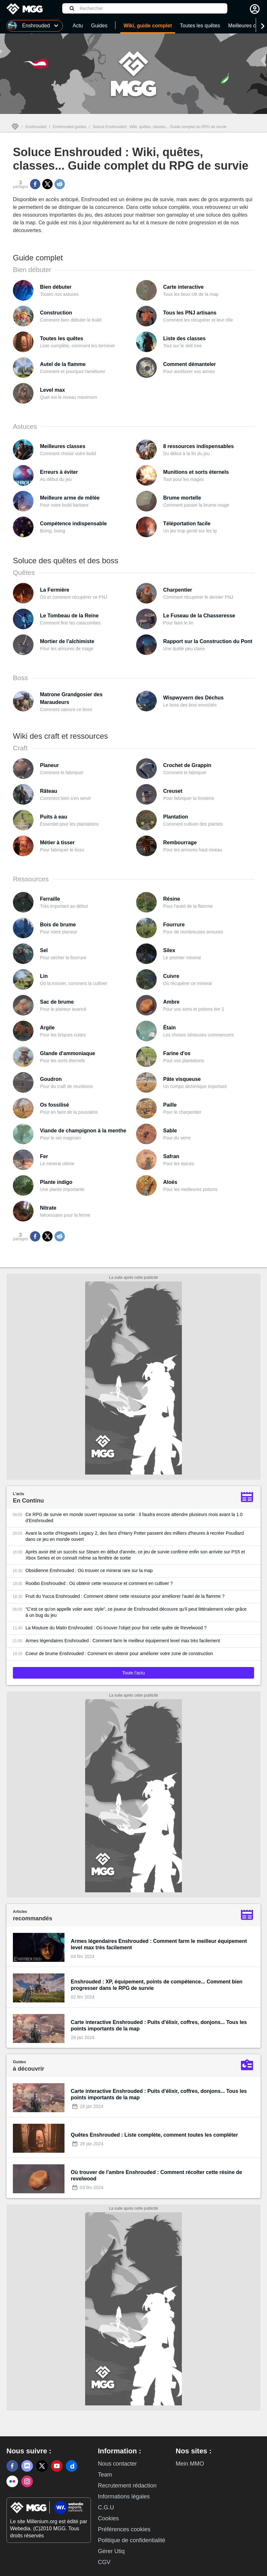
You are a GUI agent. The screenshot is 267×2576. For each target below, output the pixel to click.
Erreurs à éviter (59, 472)
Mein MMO (190, 2463)
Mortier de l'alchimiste (67, 641)
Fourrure (174, 924)
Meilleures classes (62, 446)
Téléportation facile (187, 523)
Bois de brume (58, 924)
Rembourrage (180, 842)
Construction (56, 312)
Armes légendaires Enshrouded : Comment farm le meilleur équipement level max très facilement (122, 1640)
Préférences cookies (124, 2529)
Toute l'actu (133, 1672)
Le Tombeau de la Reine (69, 615)
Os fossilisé (54, 1105)
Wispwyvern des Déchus (193, 697)
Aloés (170, 1182)
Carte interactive (183, 287)
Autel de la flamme (62, 364)
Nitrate (48, 1208)
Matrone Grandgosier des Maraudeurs (71, 698)
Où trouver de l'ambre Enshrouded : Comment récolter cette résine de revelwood (156, 2175)
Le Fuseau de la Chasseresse (199, 615)
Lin (44, 976)
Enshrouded (35, 127)
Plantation (175, 817)
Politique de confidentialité (131, 2540)
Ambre (171, 1002)
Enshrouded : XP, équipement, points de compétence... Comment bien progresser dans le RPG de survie (156, 1985)
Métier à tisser (57, 842)
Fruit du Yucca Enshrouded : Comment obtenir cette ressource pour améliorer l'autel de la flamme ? (124, 1596)
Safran (171, 1156)
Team (105, 2474)
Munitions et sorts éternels (196, 472)
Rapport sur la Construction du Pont (207, 641)
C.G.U (106, 2507)
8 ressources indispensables (198, 446)
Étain (169, 1027)
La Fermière (54, 590)
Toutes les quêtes (61, 338)
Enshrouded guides (69, 127)
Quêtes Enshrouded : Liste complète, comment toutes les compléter (154, 2135)
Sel (44, 950)
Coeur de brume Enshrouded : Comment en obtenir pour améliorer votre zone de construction (119, 1653)
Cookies (108, 2518)
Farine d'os (177, 1053)
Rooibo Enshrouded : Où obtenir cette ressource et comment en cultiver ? (99, 1583)
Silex (169, 950)
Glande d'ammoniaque (67, 1053)
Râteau (48, 791)
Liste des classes (184, 338)
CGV (104, 2562)
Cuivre (171, 976)
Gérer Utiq (111, 2551)
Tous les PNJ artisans (189, 312)
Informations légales (124, 2496)
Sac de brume (57, 1002)
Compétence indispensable (73, 523)
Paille (170, 1105)
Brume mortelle (182, 498)
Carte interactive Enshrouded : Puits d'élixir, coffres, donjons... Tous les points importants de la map (159, 2025)
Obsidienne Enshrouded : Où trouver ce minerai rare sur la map (89, 1570)
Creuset (173, 791)
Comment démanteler (189, 364)
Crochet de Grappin (187, 765)
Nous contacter (117, 2463)
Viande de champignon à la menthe (83, 1130)
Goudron (51, 1079)
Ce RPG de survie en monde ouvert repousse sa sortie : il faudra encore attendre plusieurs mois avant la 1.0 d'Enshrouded (133, 1517)
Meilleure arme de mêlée (70, 498)
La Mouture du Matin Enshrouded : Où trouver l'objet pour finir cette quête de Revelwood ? (115, 1627)
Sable (170, 1130)
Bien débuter (56, 287)
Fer (44, 1156)
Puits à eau (53, 817)
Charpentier (177, 590)
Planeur (49, 765)
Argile (47, 1027)
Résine (171, 899)
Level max (52, 390)
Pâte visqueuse (182, 1079)
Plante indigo (56, 1182)
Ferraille (50, 899)
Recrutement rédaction (127, 2485)
